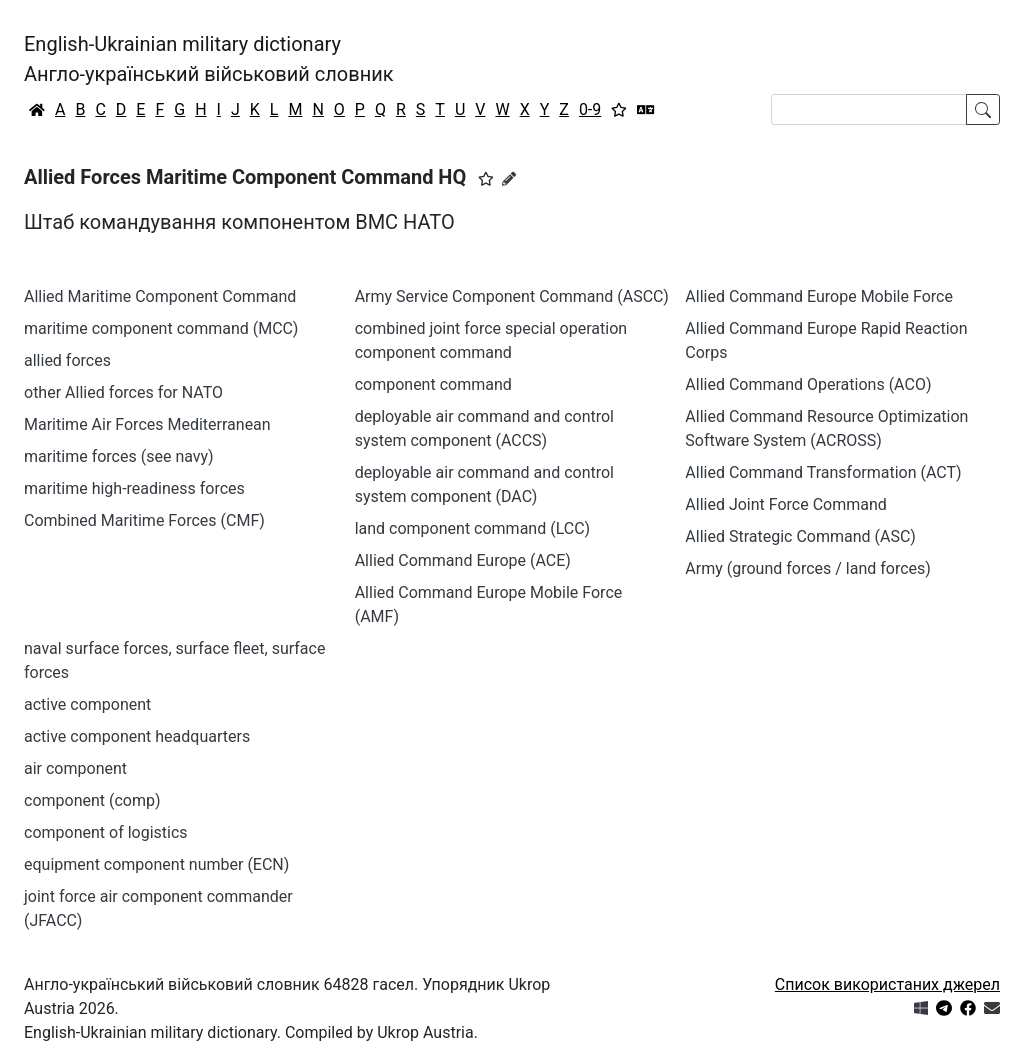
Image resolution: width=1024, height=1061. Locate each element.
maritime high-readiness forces (134, 488)
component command (433, 384)
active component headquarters (137, 736)
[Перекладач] (646, 110)
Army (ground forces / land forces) (808, 568)
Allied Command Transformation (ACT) (823, 472)
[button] (486, 179)
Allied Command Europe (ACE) (463, 560)
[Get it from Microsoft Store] (921, 1008)
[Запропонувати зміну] (509, 179)
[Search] (869, 109)
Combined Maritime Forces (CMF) (144, 520)
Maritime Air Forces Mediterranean (147, 424)
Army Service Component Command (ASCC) (512, 296)
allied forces (67, 360)
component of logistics (106, 832)
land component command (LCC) (472, 528)
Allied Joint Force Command (786, 504)
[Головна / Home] (37, 110)
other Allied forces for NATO (123, 392)
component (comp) (92, 800)
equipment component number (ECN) (156, 864)
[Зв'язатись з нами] (992, 1008)
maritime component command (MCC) (161, 328)
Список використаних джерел (887, 984)
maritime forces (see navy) (119, 456)
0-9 (590, 109)
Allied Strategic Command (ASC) (800, 536)
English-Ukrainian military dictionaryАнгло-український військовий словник (209, 59)
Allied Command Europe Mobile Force (819, 296)
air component (75, 768)
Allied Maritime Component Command (160, 296)
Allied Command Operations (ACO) (808, 384)
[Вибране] (619, 110)
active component (87, 704)
